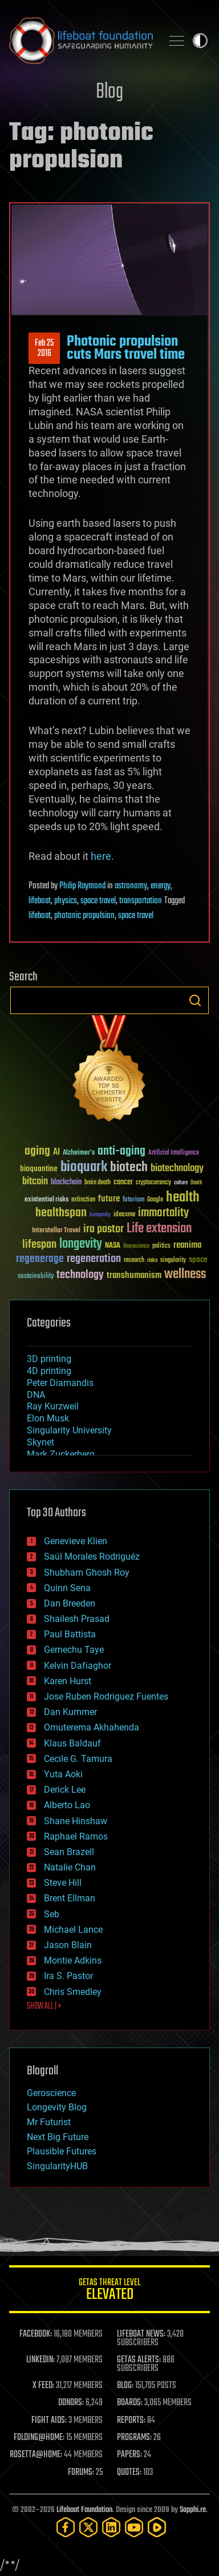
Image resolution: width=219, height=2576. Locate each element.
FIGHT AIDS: (49, 2420)
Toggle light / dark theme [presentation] (200, 40)
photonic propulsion (84, 915)
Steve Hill (63, 1882)
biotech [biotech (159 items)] (129, 1167)
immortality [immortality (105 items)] (163, 1213)
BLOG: (125, 2385)
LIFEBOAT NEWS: (141, 2334)
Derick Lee (65, 1789)
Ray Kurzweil (53, 1406)
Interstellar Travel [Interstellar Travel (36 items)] (56, 1231)
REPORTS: (131, 2420)
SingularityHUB (57, 2166)
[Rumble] (157, 2527)
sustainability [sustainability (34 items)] (36, 1277)
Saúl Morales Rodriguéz (92, 1556)
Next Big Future (57, 2137)
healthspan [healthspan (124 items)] (61, 1213)
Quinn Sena (67, 1588)
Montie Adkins (73, 1960)
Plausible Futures (61, 2151)
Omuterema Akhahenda (91, 1727)
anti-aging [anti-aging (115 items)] (121, 1151)
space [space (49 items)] (198, 1259)
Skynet (40, 1442)
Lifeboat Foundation (84, 2510)
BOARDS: (130, 2402)
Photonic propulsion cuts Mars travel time (126, 348)
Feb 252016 (44, 348)
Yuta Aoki (63, 1774)
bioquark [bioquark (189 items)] (83, 1167)
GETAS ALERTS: (139, 2360)
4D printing (49, 1370)
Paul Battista (70, 1634)
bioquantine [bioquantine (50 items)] (39, 1168)
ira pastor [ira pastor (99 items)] (103, 1229)
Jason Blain (68, 1945)
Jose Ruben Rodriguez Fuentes (106, 1696)
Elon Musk (48, 1418)
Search (195, 1000)
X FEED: (43, 2385)
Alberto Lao (67, 1805)
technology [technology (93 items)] (80, 1275)
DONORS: (71, 2402)
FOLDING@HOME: (39, 2437)
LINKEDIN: (40, 2360)
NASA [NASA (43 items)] (112, 1246)
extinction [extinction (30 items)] (83, 1200)
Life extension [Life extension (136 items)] (159, 1228)
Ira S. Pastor (68, 1975)
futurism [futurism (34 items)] (133, 1200)
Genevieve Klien (75, 1541)
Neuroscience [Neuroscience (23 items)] (136, 1247)
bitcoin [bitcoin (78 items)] (35, 1182)
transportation (140, 901)
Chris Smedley (73, 1991)
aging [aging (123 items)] (37, 1151)
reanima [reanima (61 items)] (187, 1245)
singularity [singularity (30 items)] (173, 1260)
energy (161, 886)
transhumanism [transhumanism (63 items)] (134, 1275)
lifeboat (40, 901)
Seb (51, 1914)
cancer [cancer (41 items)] (123, 1182)
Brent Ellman (69, 1898)
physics (65, 901)
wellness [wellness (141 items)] (185, 1274)
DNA (36, 1394)
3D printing (49, 1358)
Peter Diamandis (60, 1382)
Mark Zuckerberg (61, 1454)
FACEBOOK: (35, 2334)
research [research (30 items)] (134, 1260)
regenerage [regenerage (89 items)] (40, 1259)
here (101, 856)
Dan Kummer (70, 1711)
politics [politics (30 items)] (161, 1246)
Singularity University (69, 1430)
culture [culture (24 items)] (181, 1183)
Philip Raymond (82, 886)
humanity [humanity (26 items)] (100, 1215)
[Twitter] (88, 2527)
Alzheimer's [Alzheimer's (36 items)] (79, 1153)
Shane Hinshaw (75, 1821)
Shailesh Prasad (77, 1618)
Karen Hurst (67, 1681)
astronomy (131, 886)
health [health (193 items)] (183, 1197)
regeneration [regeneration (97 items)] (94, 1258)
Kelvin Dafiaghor (77, 1665)
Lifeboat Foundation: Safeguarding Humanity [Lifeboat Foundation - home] (81, 40)
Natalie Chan (70, 1867)
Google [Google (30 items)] (155, 1200)
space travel (98, 901)
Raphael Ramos (76, 1836)
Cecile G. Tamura (78, 1758)
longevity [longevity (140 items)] (80, 1244)
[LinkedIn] (111, 2527)
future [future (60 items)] (109, 1198)
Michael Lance (73, 1929)
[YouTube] (134, 2527)
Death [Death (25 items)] (196, 1183)
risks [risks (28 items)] (152, 1260)
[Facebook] (65, 2527)
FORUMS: (81, 2472)
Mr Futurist (49, 2122)
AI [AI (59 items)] (56, 1152)
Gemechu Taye (74, 1649)
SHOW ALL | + (44, 2006)
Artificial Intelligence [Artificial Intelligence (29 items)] (173, 1153)
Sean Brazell (69, 1851)
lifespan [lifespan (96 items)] (39, 1244)
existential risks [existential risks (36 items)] (46, 1200)
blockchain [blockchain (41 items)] (66, 1182)
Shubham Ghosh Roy (86, 1572)
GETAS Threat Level (109, 2291)
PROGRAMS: (134, 2437)
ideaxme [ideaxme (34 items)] (124, 1215)
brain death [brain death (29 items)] (97, 1183)
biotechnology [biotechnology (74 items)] (177, 1169)
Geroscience (51, 2093)
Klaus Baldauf (72, 1743)
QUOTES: (129, 2472)
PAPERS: (129, 2454)
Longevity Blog (57, 2107)
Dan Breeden (69, 1603)
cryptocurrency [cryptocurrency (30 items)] (153, 1183)
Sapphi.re (193, 2510)
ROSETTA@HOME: (36, 2454)
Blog (109, 92)
